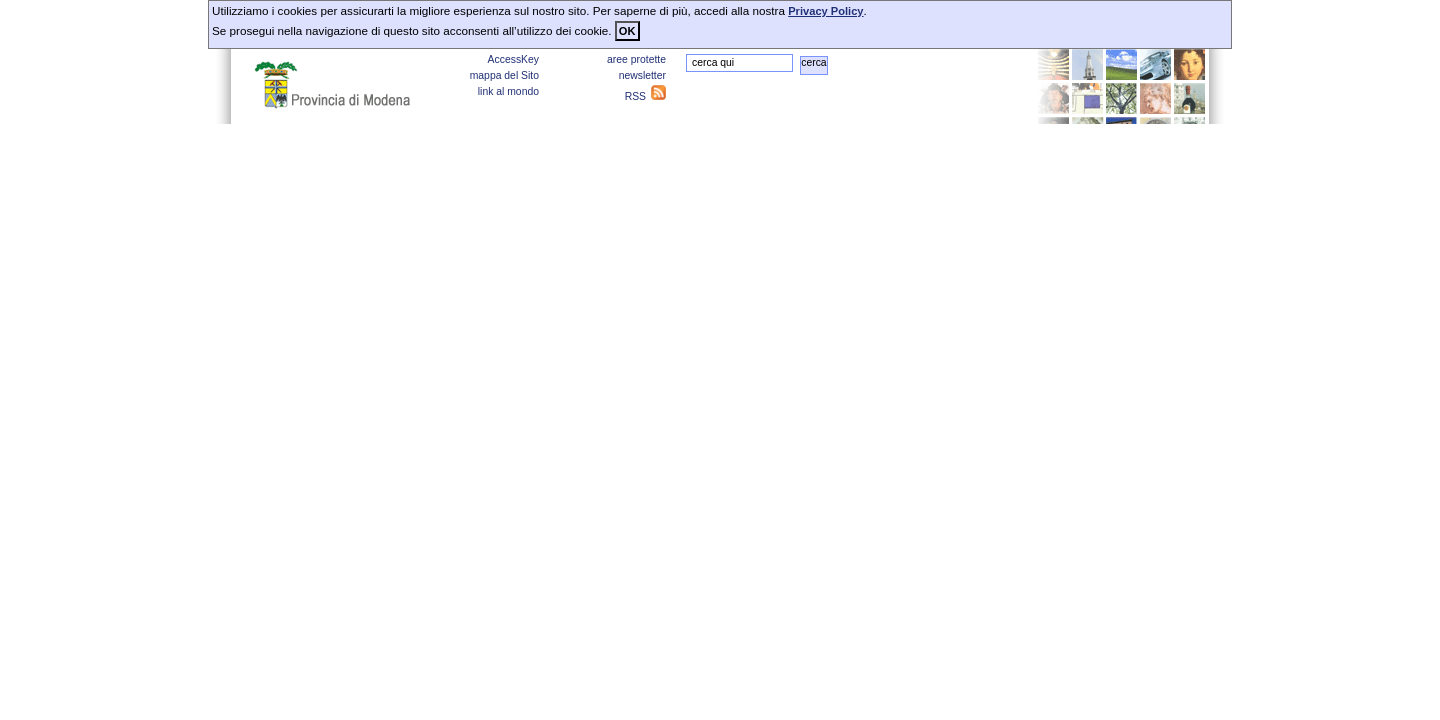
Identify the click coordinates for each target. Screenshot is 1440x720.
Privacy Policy (825, 11)
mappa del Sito (504, 75)
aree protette (636, 59)
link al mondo (508, 91)
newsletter (642, 75)
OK (627, 31)
